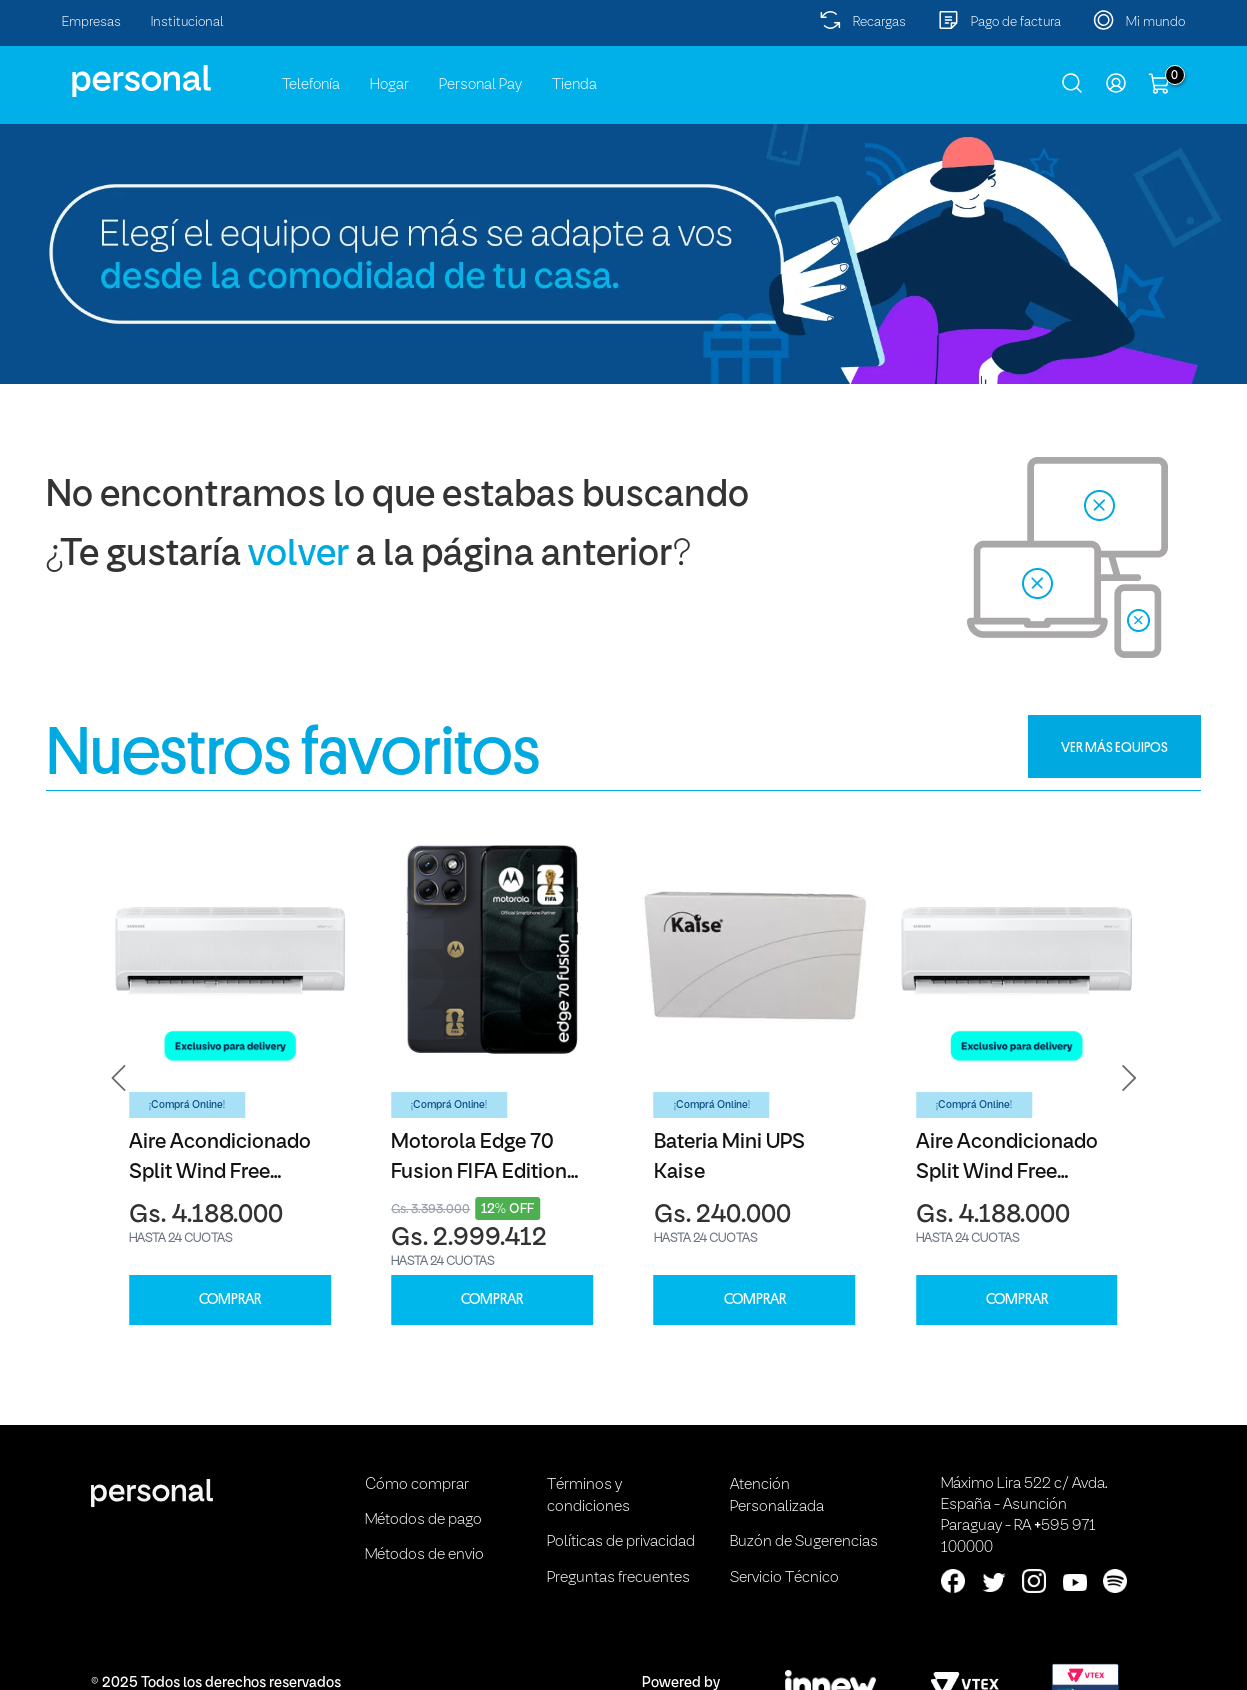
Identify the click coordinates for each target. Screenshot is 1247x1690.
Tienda (574, 85)
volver (298, 555)
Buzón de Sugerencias (804, 1542)
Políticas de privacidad (621, 1542)
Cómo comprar (417, 1485)
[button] (119, 1078)
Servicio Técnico (784, 1578)
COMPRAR (230, 1299)
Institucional (187, 22)
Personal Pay (480, 85)
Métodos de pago (423, 1520)
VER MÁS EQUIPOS (1114, 747)
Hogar (389, 85)
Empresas (91, 22)
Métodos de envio (424, 1555)
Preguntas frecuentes (618, 1578)
